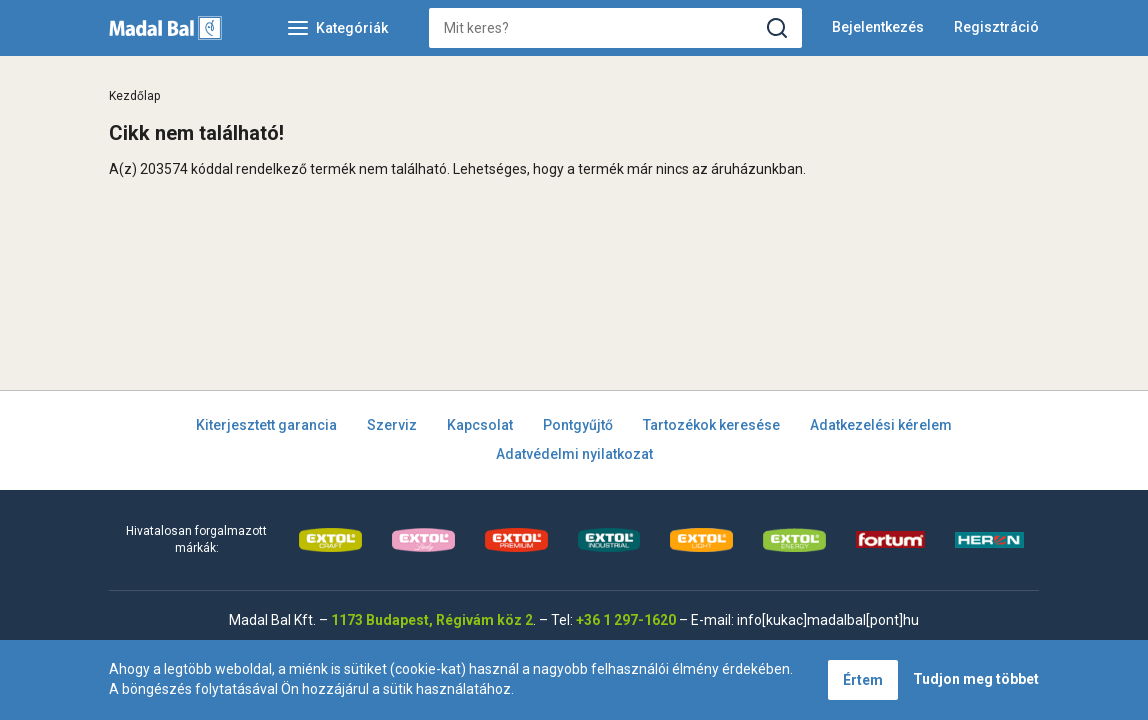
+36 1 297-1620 (626, 620)
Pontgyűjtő (578, 425)
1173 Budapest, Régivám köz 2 (432, 620)
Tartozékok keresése (711, 425)
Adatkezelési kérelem (881, 425)
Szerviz (392, 425)
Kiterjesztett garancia (266, 425)
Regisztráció (996, 27)
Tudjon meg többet (976, 679)
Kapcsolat (480, 425)
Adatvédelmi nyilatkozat (574, 454)
